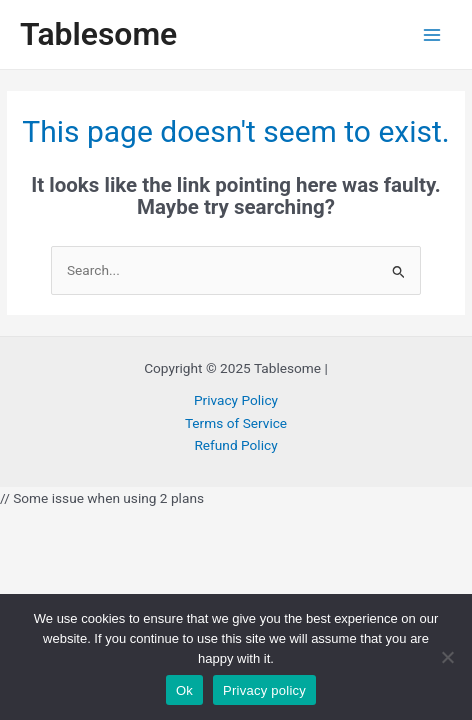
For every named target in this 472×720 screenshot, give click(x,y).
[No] (447, 657)
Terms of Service (236, 423)
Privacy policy (264, 690)
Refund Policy (235, 445)
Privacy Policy (236, 400)
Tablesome (98, 34)
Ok (184, 690)
